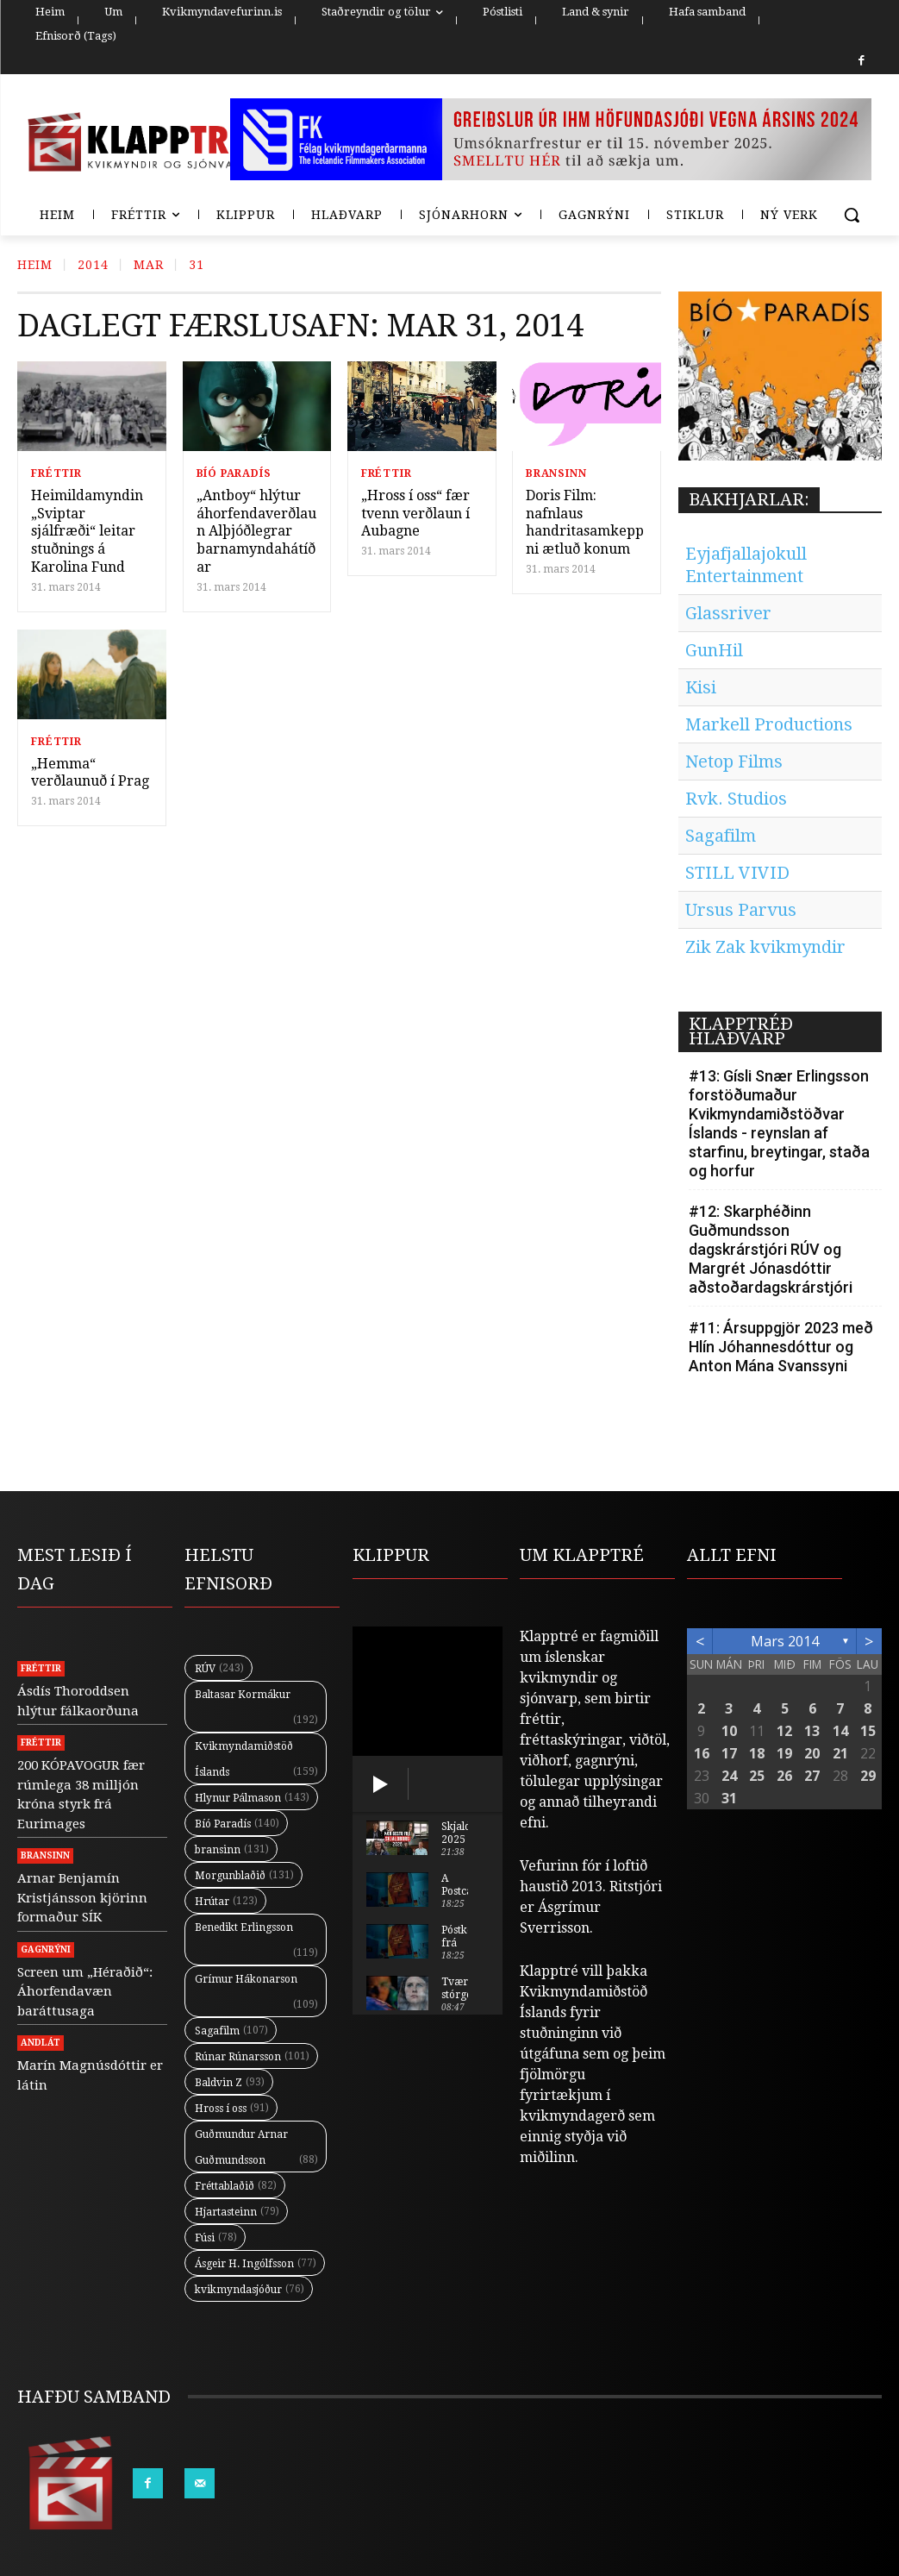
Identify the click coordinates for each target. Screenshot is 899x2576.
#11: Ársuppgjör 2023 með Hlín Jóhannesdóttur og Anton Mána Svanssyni (781, 1347)
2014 (93, 265)
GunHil (714, 650)
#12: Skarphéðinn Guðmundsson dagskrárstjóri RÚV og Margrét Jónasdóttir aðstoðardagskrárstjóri (770, 1249)
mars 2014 (785, 1641)
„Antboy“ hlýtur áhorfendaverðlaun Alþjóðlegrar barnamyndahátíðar (256, 531)
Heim (35, 265)
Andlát (40, 2042)
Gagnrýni (46, 1949)
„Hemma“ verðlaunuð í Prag (90, 772)
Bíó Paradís (234, 473)
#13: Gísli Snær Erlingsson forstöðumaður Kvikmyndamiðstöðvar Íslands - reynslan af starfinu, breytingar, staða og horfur (779, 1123)
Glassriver (728, 613)
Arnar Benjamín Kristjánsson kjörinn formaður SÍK (82, 1898)
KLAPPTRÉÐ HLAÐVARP (741, 1031)
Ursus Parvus (740, 909)
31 (196, 265)
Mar (149, 265)
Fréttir (56, 473)
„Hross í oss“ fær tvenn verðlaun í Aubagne (415, 513)
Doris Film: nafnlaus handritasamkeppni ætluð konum (585, 522)
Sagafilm (720, 835)
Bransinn (556, 473)
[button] (851, 214)
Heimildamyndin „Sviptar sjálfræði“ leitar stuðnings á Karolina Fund (87, 531)
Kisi (700, 687)
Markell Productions (768, 724)
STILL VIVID (737, 872)
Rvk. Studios (736, 798)
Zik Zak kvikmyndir (765, 947)
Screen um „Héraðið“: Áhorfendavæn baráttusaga (85, 1992)
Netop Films (734, 761)
